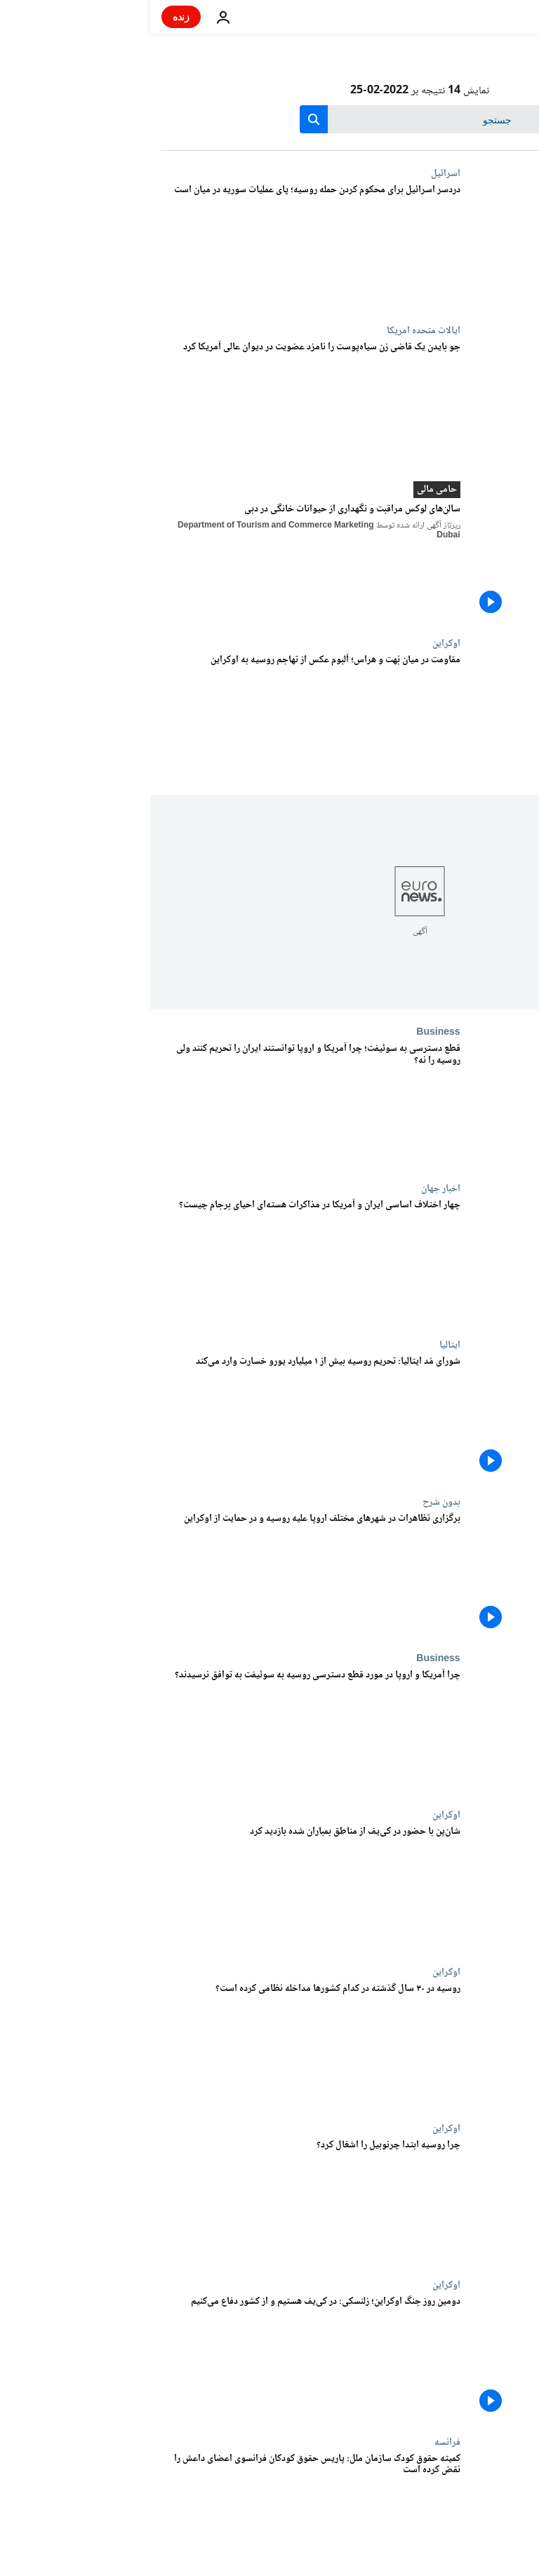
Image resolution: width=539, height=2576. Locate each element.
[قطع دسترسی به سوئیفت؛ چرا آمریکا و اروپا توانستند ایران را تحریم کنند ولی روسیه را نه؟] (160, 1104)
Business (288, 1032)
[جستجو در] (269, 119)
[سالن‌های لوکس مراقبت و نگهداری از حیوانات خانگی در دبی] (160, 562)
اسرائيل (295, 173)
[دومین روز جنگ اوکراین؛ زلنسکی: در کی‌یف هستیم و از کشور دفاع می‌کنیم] (160, 2357)
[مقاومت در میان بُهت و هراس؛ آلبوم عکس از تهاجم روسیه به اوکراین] (160, 716)
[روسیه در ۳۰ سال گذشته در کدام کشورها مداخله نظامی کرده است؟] (160, 2044)
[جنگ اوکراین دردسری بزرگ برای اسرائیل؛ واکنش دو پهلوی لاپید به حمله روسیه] (160, 246)
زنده (30, 16)
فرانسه (297, 2442)
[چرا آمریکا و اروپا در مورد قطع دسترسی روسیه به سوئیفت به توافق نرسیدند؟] (160, 1731)
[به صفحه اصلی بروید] (488, 17)
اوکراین (296, 643)
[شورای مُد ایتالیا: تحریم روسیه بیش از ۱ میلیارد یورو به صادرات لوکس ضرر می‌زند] (160, 1417)
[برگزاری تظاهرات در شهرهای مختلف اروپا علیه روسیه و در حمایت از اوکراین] (160, 1574)
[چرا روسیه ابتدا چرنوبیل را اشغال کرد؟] (160, 2201)
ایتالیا (299, 1344)
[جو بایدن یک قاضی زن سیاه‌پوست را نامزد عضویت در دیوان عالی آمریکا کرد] (160, 403)
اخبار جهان (290, 1188)
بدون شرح (291, 1502)
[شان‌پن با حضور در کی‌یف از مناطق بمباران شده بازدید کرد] (160, 1887)
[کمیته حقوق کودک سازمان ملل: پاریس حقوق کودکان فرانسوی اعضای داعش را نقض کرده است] (160, 2514)
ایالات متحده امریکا (273, 330)
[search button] (163, 119)
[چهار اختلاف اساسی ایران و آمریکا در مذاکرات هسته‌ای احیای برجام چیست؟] (160, 1261)
